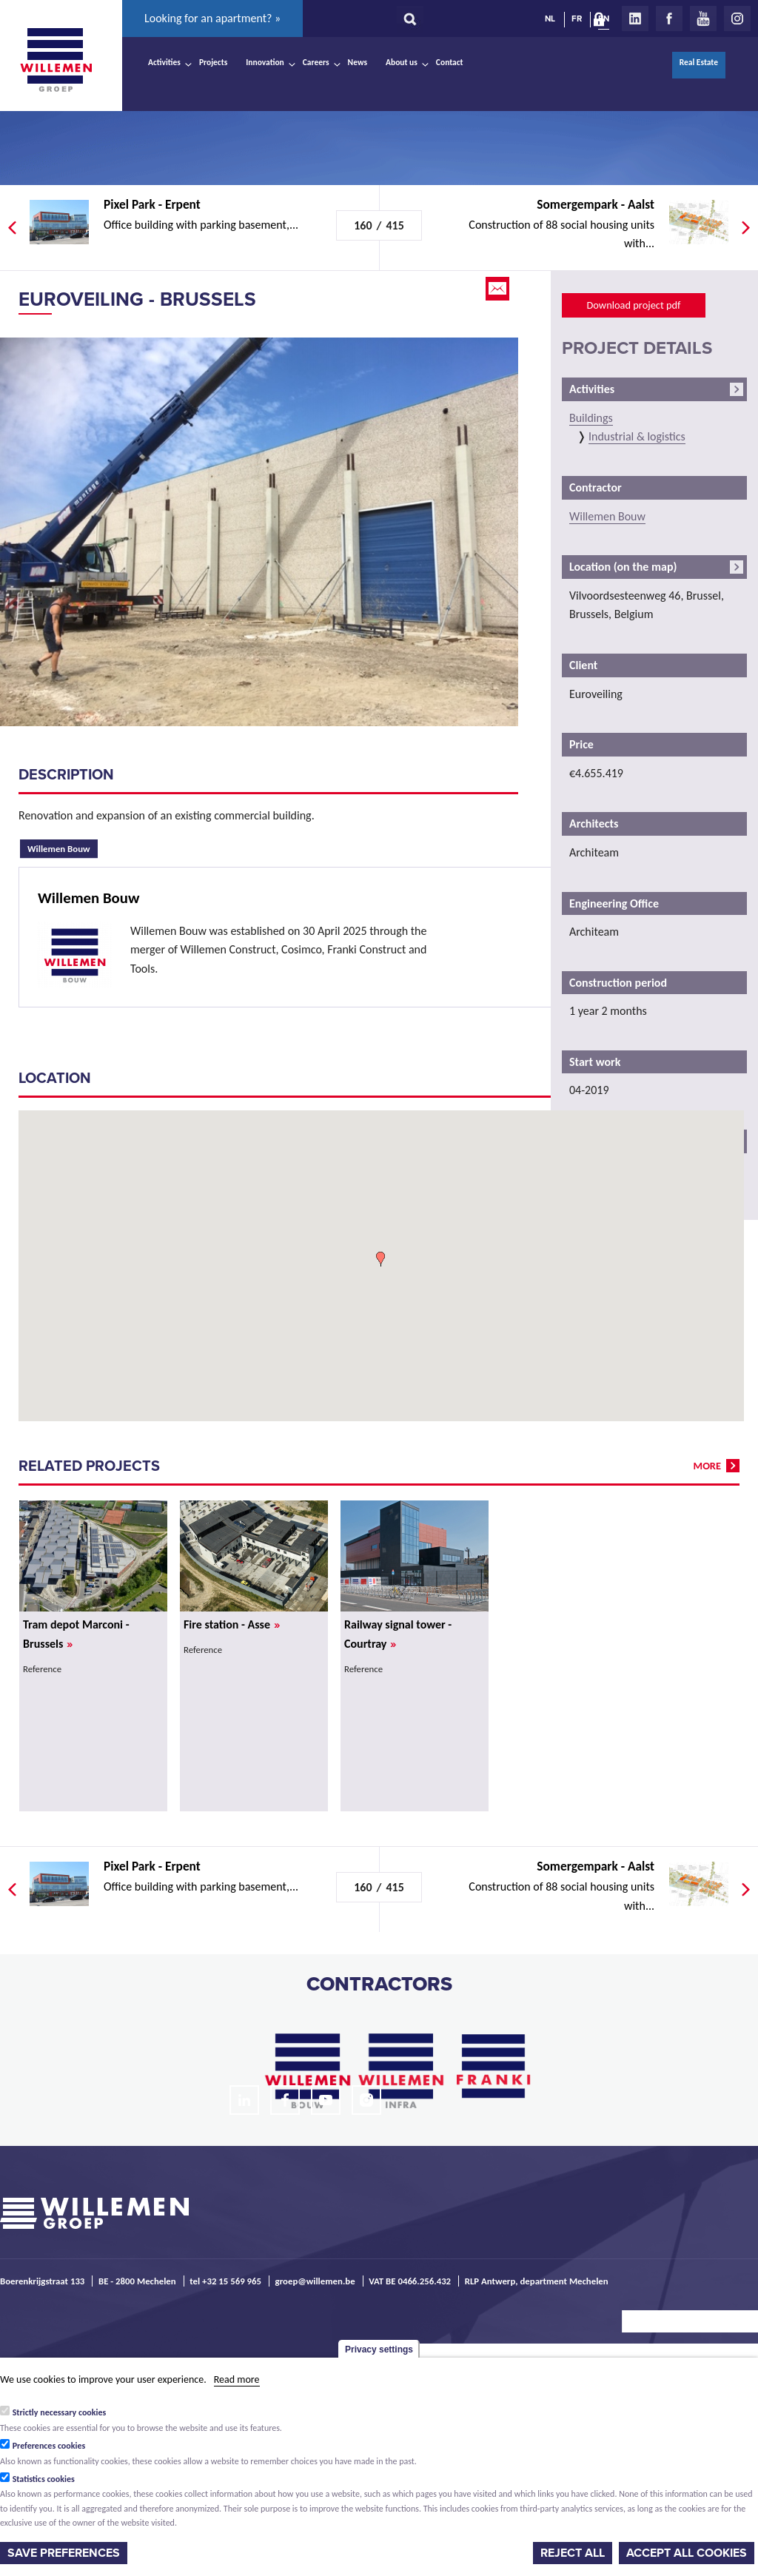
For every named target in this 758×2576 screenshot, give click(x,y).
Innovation (265, 62)
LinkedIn (635, 18)
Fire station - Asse (232, 1624)
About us (401, 62)
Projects (213, 62)
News (357, 62)
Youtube (703, 18)
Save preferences (63, 2553)
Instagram (737, 18)
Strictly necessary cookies (60, 2412)
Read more (237, 2379)
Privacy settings (379, 2349)
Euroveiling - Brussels (137, 299)
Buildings (591, 418)
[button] (380, 1259)
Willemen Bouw (62, 846)
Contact (449, 62)
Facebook (669, 18)
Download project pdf (633, 305)
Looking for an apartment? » (212, 18)
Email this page (499, 289)
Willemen (55, 60)
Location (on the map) (623, 567)
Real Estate (699, 62)
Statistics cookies (44, 2479)
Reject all (572, 2553)
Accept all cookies (686, 2553)
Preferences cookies (49, 2446)
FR (576, 18)
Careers (316, 62)
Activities (164, 62)
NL (550, 18)
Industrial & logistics (636, 436)
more (707, 1465)
